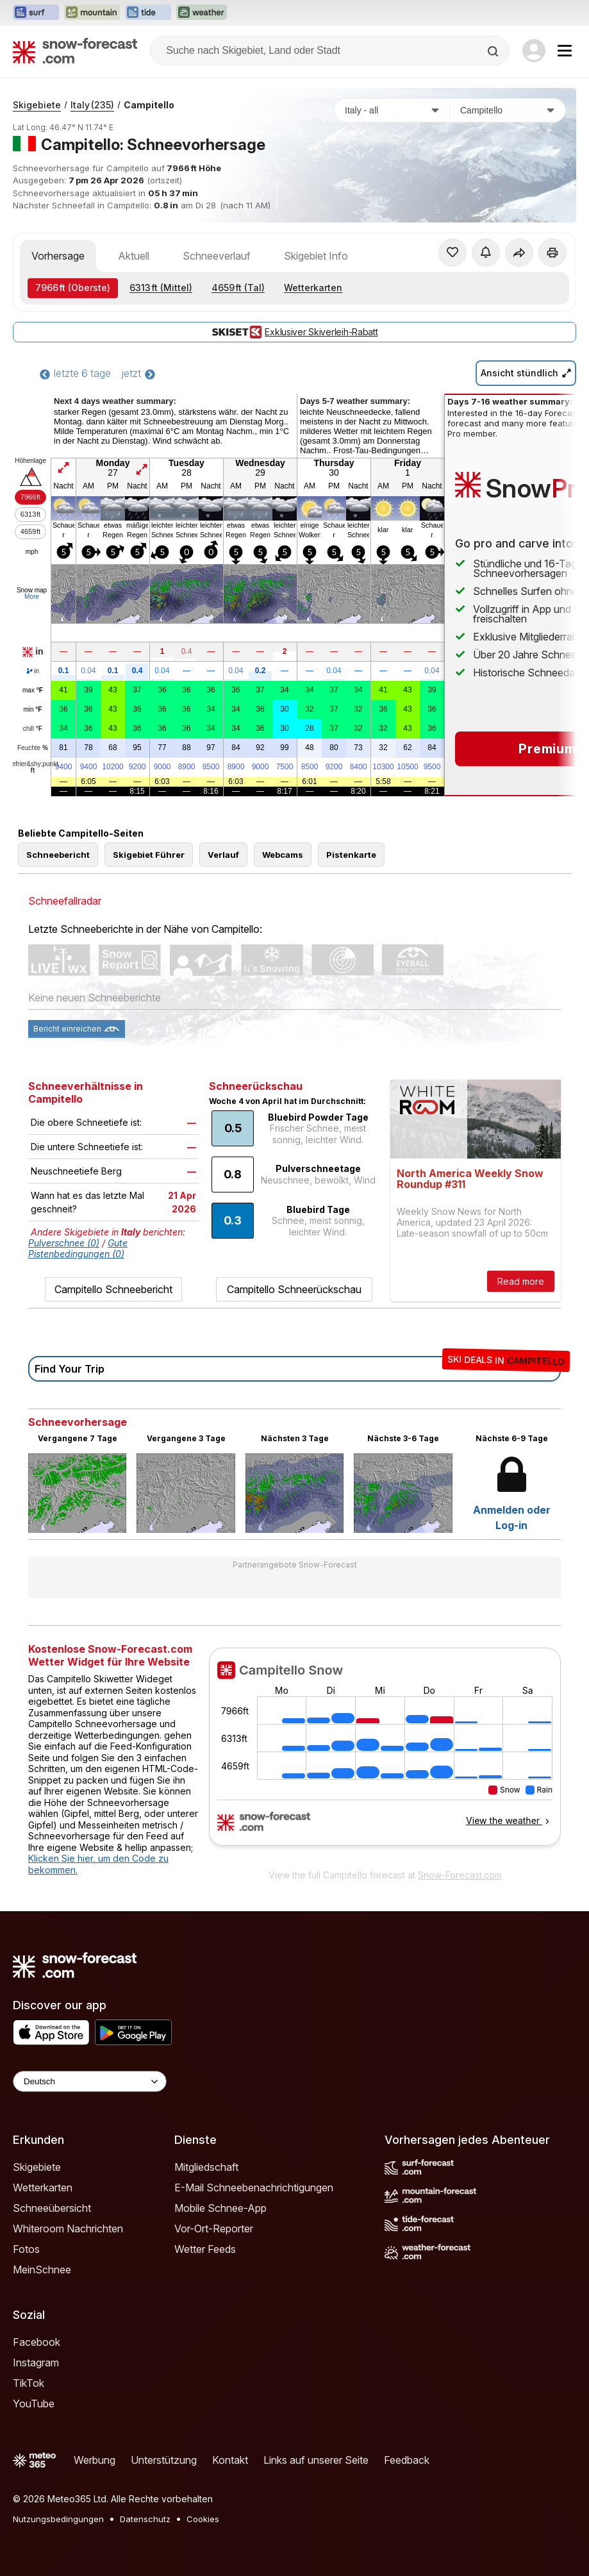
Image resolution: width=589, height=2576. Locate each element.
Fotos (26, 2249)
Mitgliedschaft (206, 2167)
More (31, 596)
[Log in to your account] (533, 50)
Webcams (282, 854)
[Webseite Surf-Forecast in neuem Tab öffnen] (36, 12)
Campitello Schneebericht (113, 1289)
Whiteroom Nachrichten (68, 2228)
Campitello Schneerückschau (294, 1289)
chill (32, 729)
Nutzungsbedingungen (58, 2519)
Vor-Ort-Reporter (213, 2228)
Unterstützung (164, 2460)
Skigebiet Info (316, 255)
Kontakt (230, 2460)
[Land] (392, 110)
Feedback (406, 2460)
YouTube (33, 2403)
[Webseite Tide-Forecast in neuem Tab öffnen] (148, 12)
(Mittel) (160, 287)
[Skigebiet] (507, 110)
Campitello (149, 104)
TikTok (28, 2383)
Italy (92, 104)
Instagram (36, 2362)
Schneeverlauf (217, 255)
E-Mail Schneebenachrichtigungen (253, 2187)
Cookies (203, 2519)
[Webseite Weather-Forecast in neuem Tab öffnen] (201, 12)
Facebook (36, 2342)
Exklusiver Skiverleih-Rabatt (294, 332)
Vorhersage (58, 255)
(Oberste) (72, 287)
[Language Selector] (90, 2081)
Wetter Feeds (205, 2249)
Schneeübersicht (52, 2208)
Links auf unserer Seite (316, 2460)
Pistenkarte (351, 854)
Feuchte (32, 748)
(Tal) (238, 287)
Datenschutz (145, 2519)
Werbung (94, 2460)
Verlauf (223, 854)
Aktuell (133, 255)
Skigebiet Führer (149, 854)
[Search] (494, 51)
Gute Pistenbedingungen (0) (78, 1248)
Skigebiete (37, 104)
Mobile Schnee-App (220, 2208)
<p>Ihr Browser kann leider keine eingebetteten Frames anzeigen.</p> (385, 1755)
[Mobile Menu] (564, 50)
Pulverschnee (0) (63, 1242)
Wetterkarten (313, 287)
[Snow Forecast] (75, 50)
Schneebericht (58, 854)
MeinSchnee (42, 2269)
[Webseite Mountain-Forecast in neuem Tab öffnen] (92, 12)
